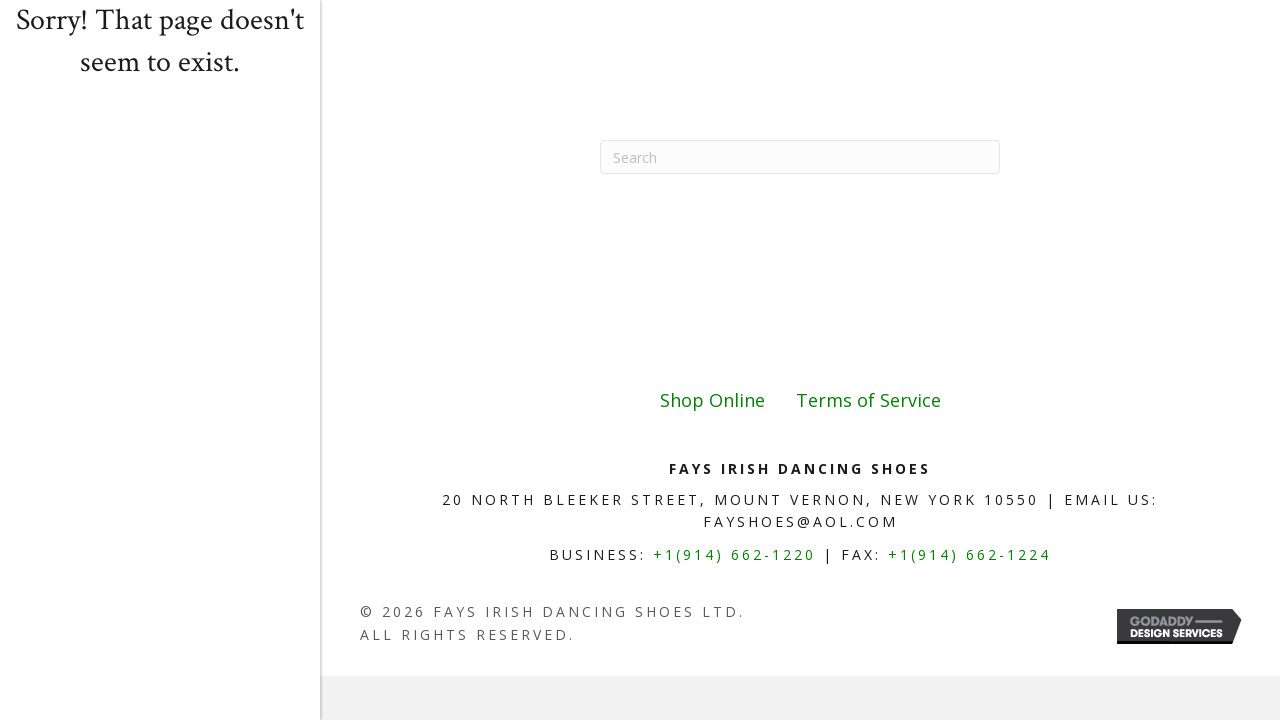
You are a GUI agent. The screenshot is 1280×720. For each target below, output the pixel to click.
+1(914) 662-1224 (969, 554)
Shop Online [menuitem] (712, 400)
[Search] (800, 157)
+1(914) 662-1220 (734, 554)
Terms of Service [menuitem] (868, 400)
